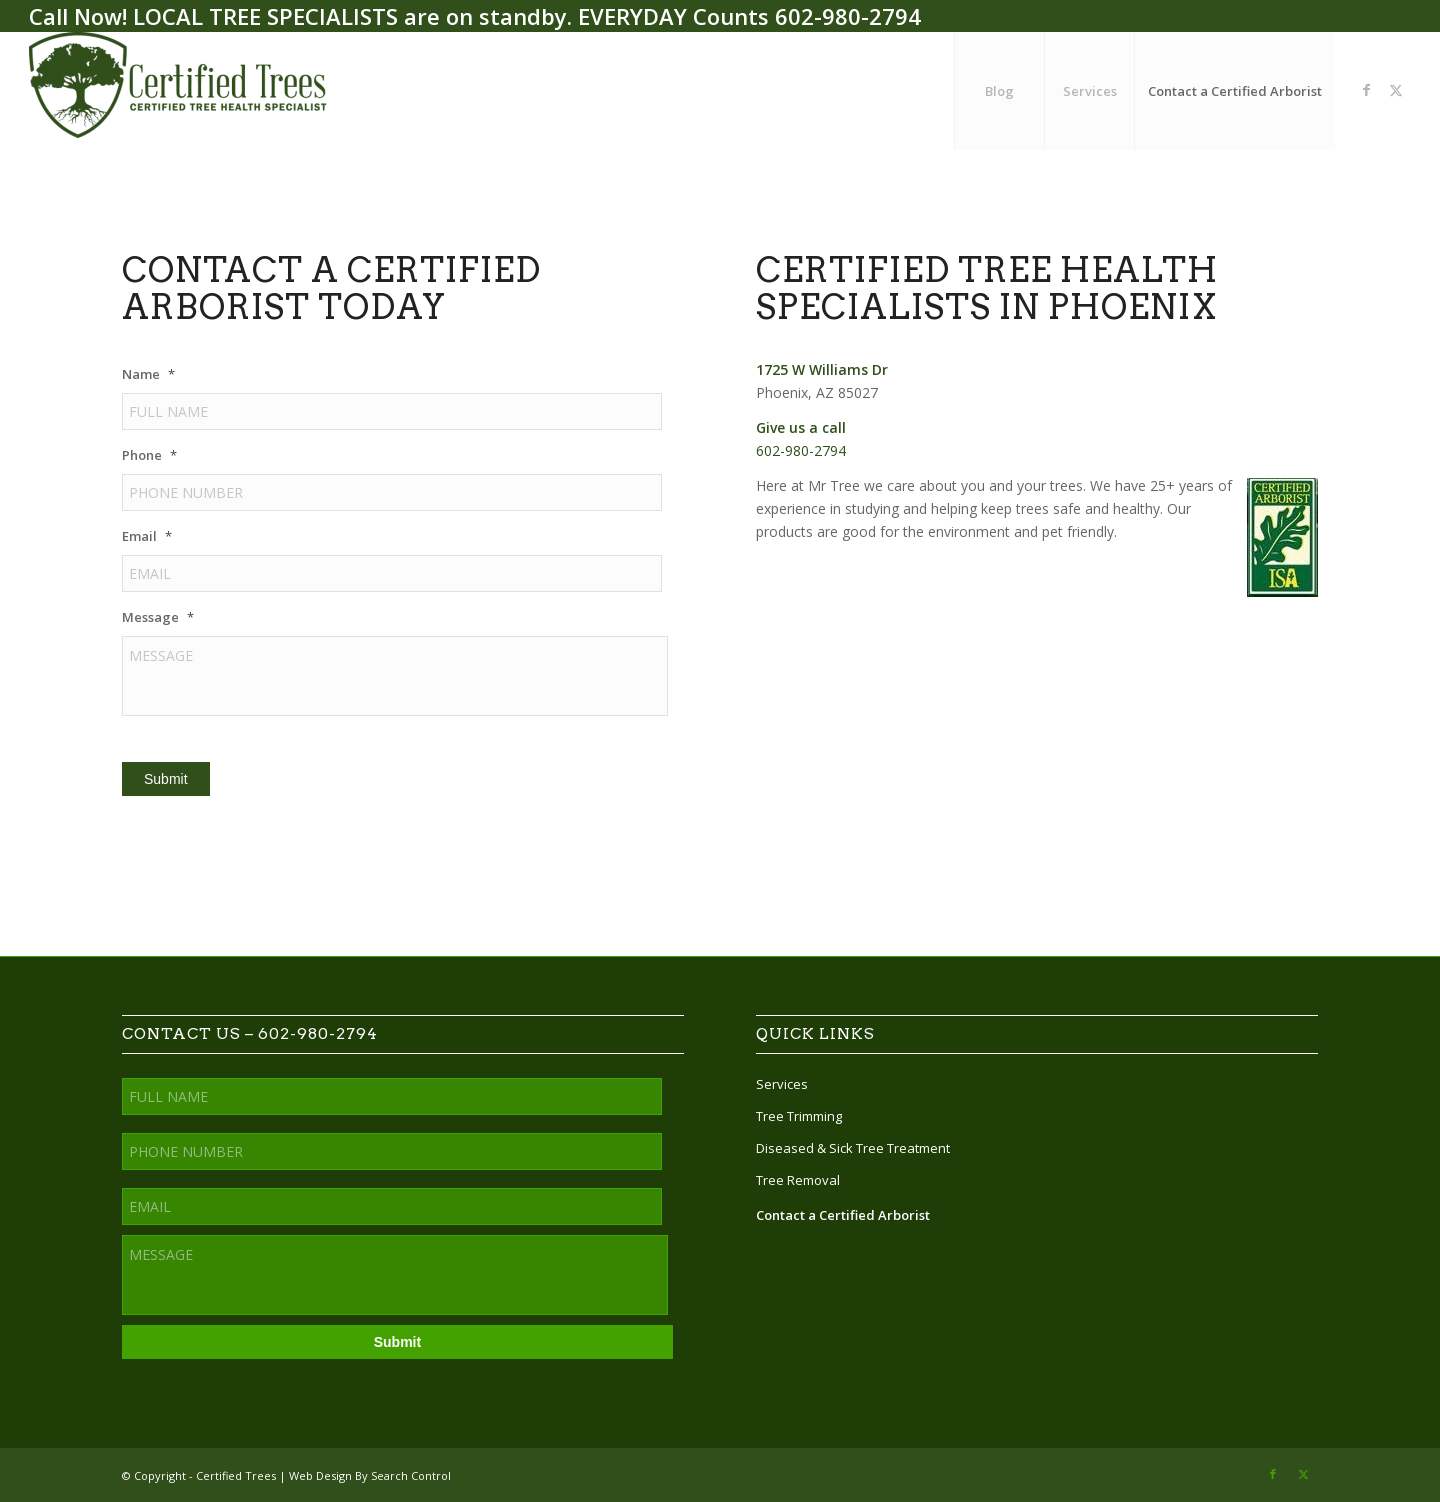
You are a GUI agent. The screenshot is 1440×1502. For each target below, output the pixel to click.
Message (158, 617)
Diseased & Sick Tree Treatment (853, 1148)
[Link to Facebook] (1366, 90)
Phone (149, 455)
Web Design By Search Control (370, 1475)
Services (782, 1084)
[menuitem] (999, 91)
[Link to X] (1396, 90)
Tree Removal (798, 1180)
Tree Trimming (799, 1116)
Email (147, 536)
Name (148, 374)
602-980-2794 (848, 16)
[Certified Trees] (179, 91)
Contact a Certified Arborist (843, 1215)
